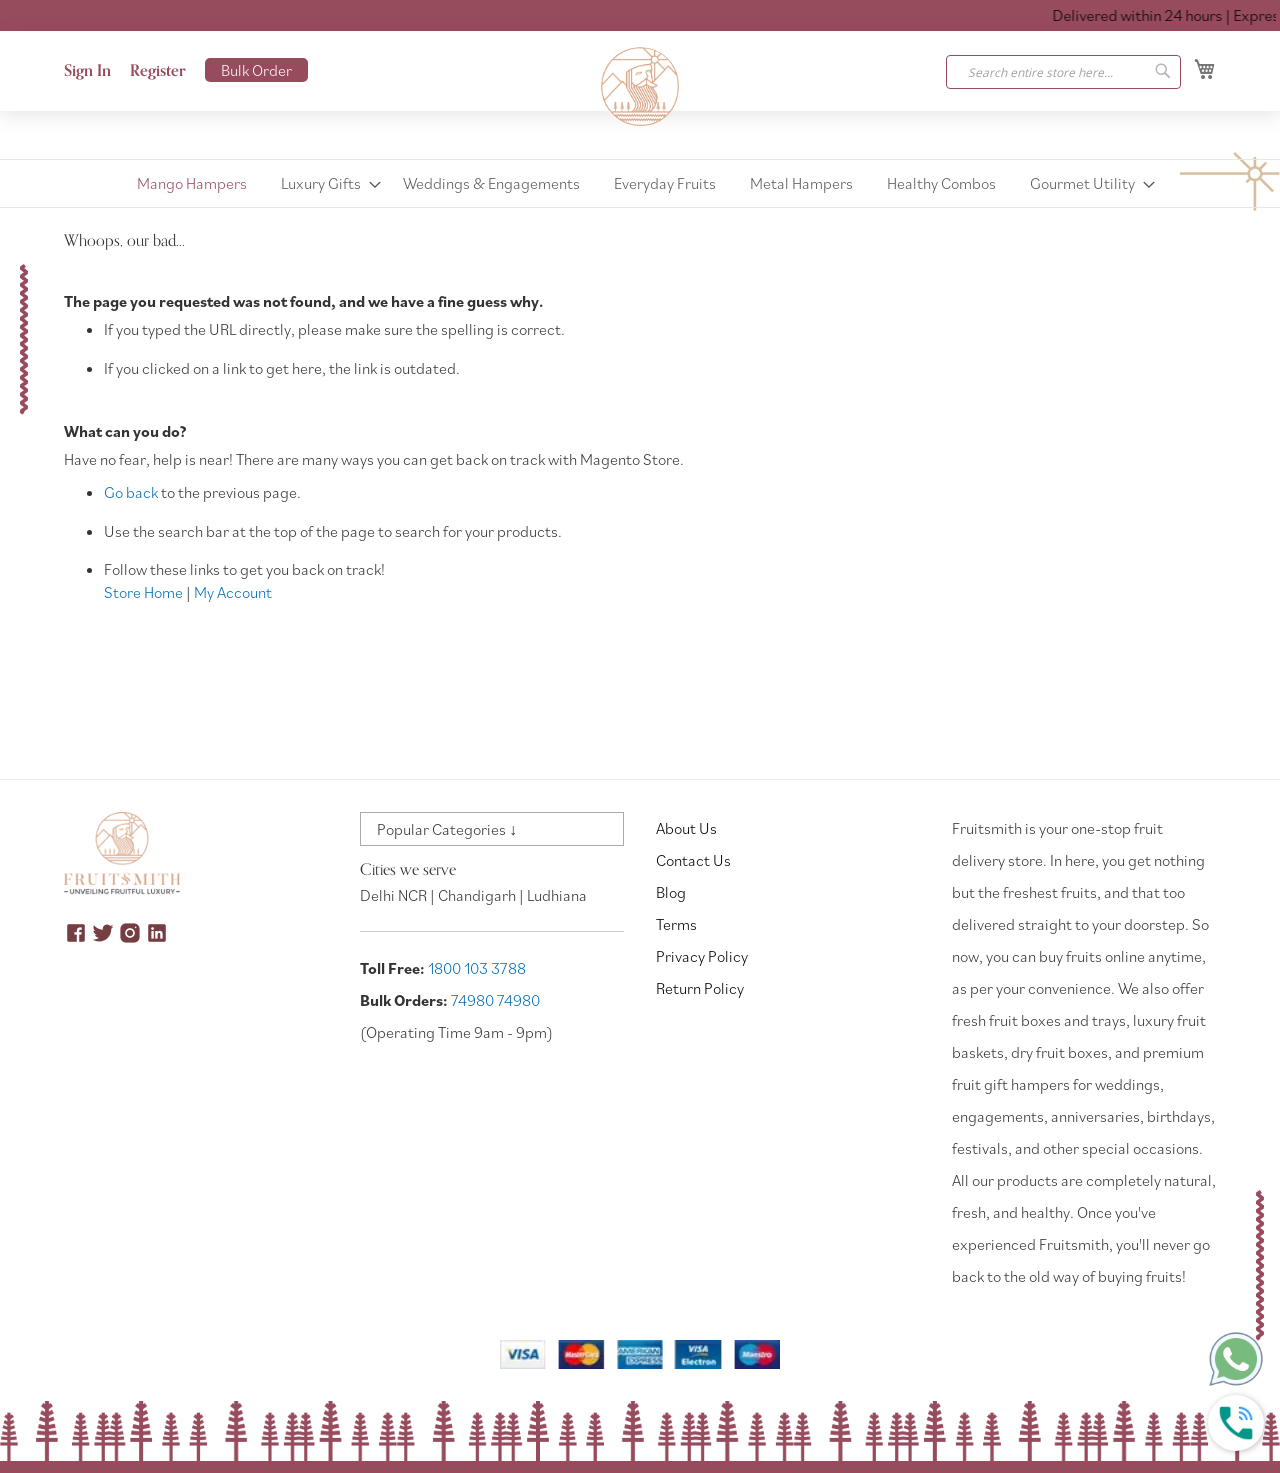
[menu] (640, 183)
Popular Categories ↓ (447, 829)
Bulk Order (256, 70)
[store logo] (640, 87)
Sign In (87, 71)
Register (158, 71)
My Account (233, 592)
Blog (671, 892)
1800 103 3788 (477, 968)
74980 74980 (495, 1000)
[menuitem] (192, 183)
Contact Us (693, 860)
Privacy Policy (702, 956)
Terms (676, 924)
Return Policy (700, 988)
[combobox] (1063, 72)
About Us (686, 828)
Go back (131, 492)
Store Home (143, 592)
